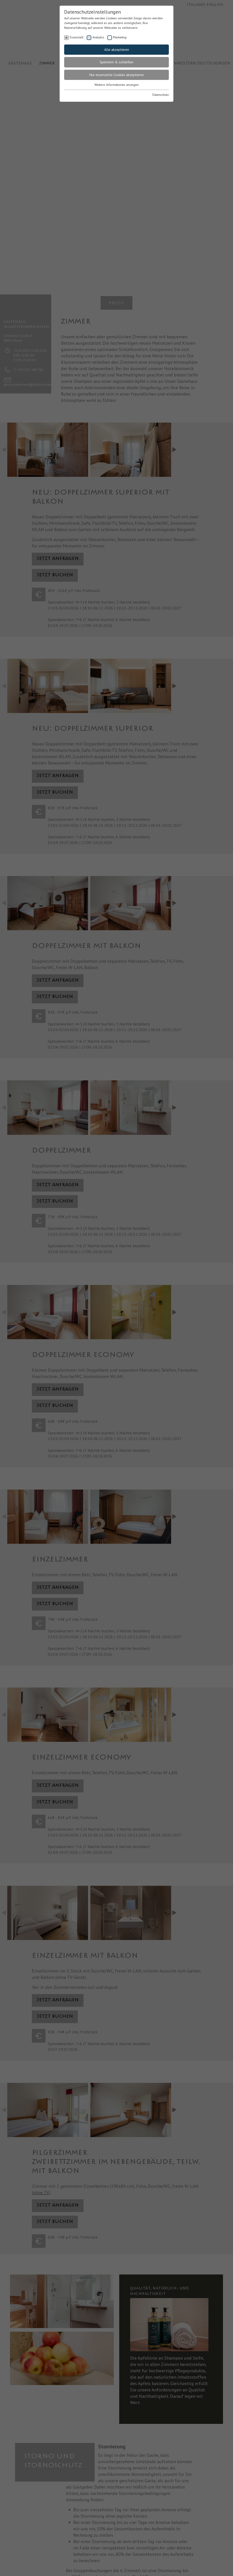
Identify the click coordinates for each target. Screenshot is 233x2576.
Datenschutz (160, 95)
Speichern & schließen (116, 62)
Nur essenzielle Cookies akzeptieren (116, 74)
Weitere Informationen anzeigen (116, 85)
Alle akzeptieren (116, 49)
